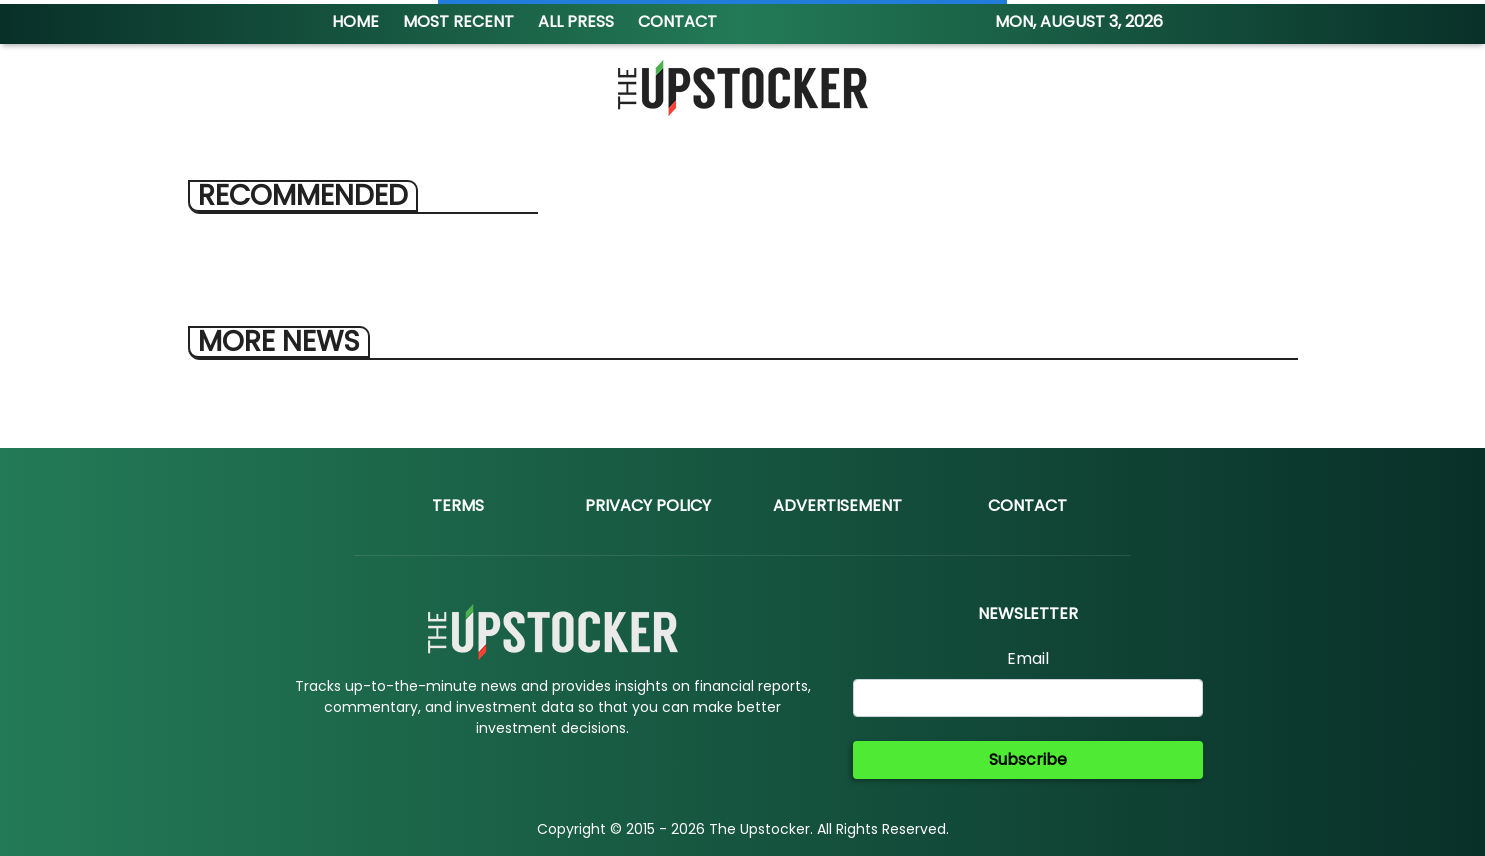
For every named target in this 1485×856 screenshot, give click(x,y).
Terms (458, 505)
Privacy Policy (648, 505)
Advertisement (837, 505)
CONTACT (677, 21)
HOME (355, 21)
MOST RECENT (458, 21)
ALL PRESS (576, 21)
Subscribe (1028, 759)
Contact (1027, 505)
